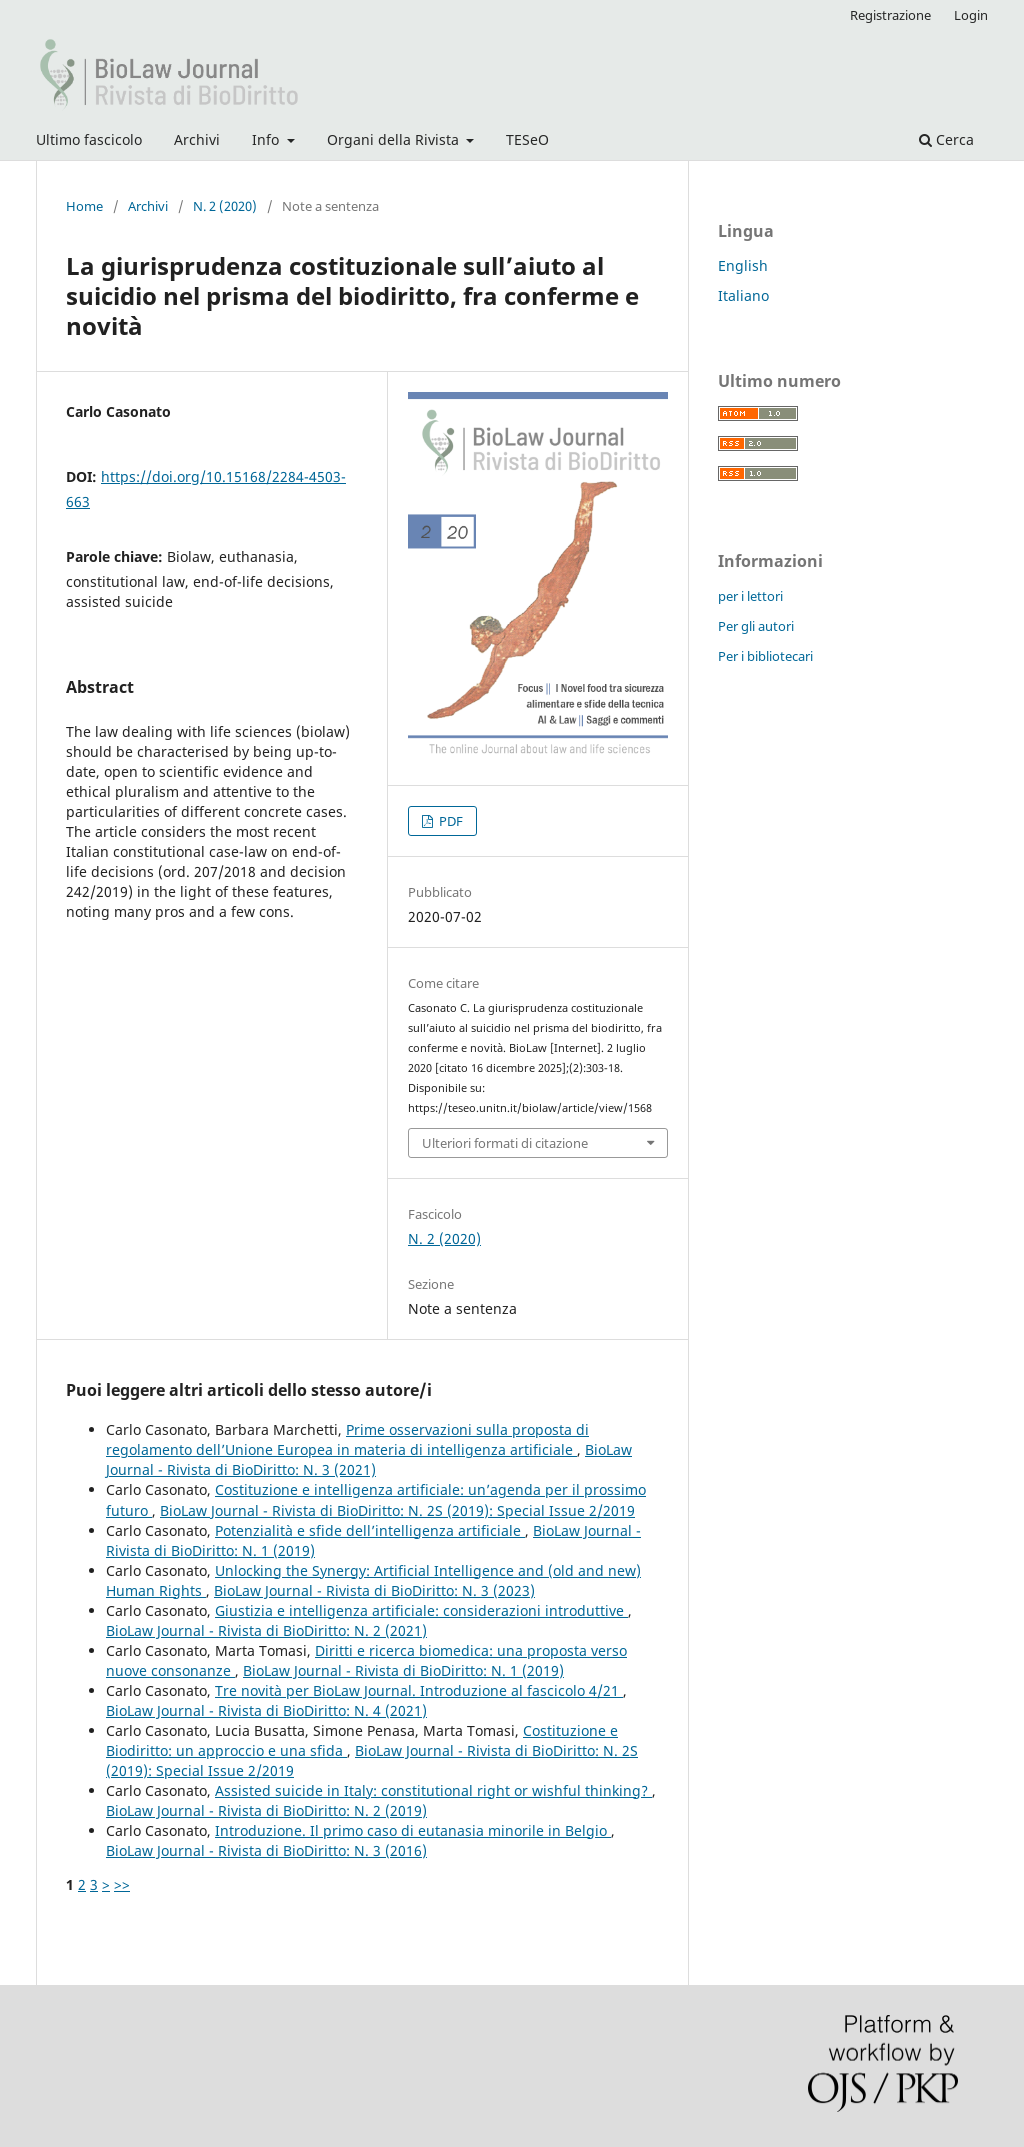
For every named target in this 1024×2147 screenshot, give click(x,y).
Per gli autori (756, 626)
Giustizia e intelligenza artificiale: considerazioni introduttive (421, 1610)
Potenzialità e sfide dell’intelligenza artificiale (370, 1530)
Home (84, 206)
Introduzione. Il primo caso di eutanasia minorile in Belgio (413, 1830)
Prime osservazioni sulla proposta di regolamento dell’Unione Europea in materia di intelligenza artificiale (347, 1439)
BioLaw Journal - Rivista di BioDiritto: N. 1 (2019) (403, 1670)
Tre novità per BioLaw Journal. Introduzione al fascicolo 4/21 (419, 1690)
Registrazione (890, 15)
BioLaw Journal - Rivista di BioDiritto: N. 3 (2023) (374, 1590)
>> (122, 1884)
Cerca (946, 139)
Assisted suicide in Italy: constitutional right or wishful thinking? (433, 1790)
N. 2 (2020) (225, 206)
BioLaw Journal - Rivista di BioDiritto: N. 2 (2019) (266, 1810)
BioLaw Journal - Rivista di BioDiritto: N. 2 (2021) (266, 1630)
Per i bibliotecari (765, 656)
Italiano (743, 295)
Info (267, 139)
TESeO (527, 139)
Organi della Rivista (395, 139)
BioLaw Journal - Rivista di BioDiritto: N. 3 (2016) (266, 1850)
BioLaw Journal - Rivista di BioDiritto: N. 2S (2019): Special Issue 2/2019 (397, 1510)
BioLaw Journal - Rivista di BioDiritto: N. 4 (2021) (266, 1710)
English (743, 265)
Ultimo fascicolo (89, 139)
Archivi (197, 139)
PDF (449, 821)
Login (971, 15)
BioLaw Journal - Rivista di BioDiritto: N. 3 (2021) (369, 1459)
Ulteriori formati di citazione (505, 1143)
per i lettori (750, 596)
